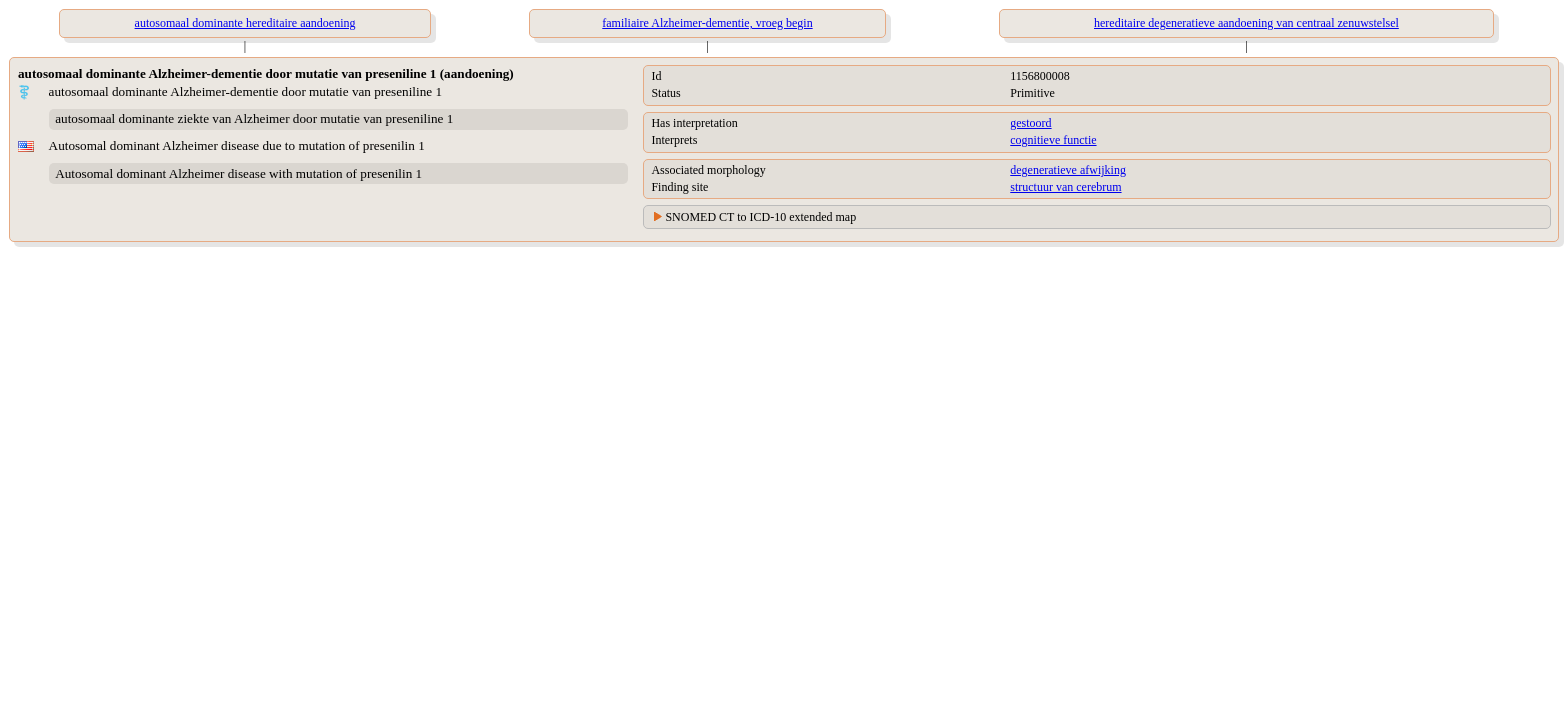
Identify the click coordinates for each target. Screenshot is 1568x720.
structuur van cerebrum (1065, 187)
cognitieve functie (1053, 140)
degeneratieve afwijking (1068, 170)
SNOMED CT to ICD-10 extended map (760, 217)
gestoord (1030, 123)
